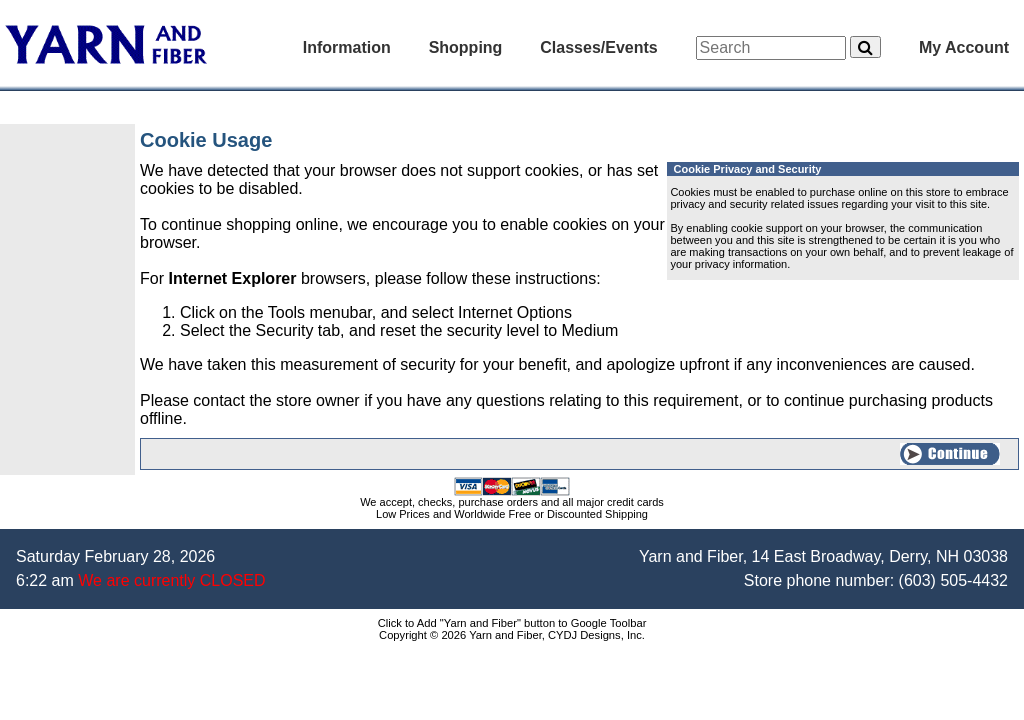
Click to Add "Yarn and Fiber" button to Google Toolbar (512, 623)
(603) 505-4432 (953, 580)
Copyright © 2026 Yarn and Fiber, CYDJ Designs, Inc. (512, 635)
